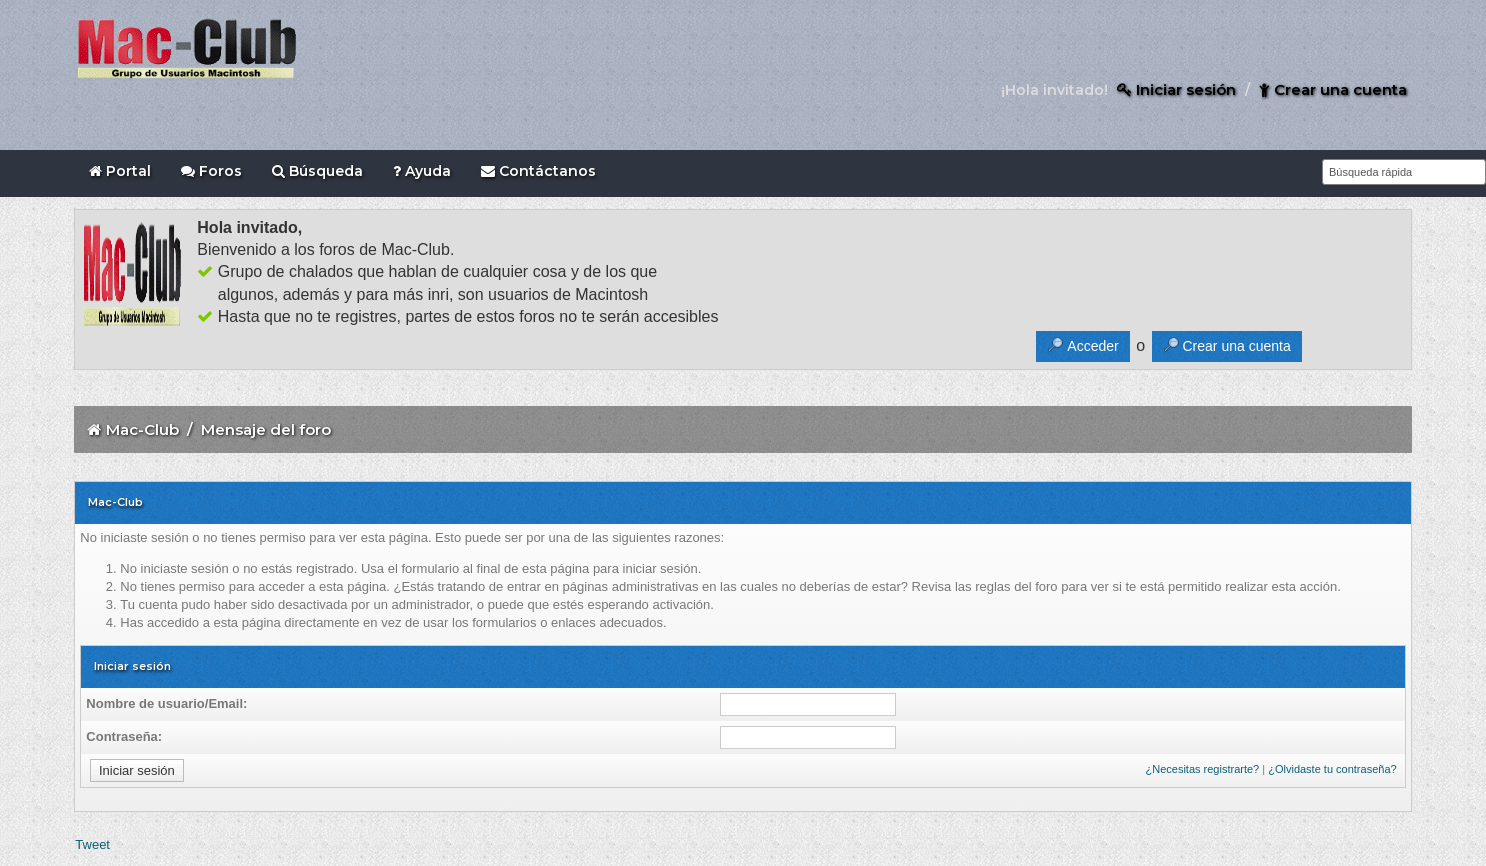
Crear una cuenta (1333, 89)
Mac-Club (142, 429)
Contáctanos (538, 171)
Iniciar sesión (1176, 89)
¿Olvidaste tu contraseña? (1332, 769)
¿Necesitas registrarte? (1203, 769)
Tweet (92, 844)
